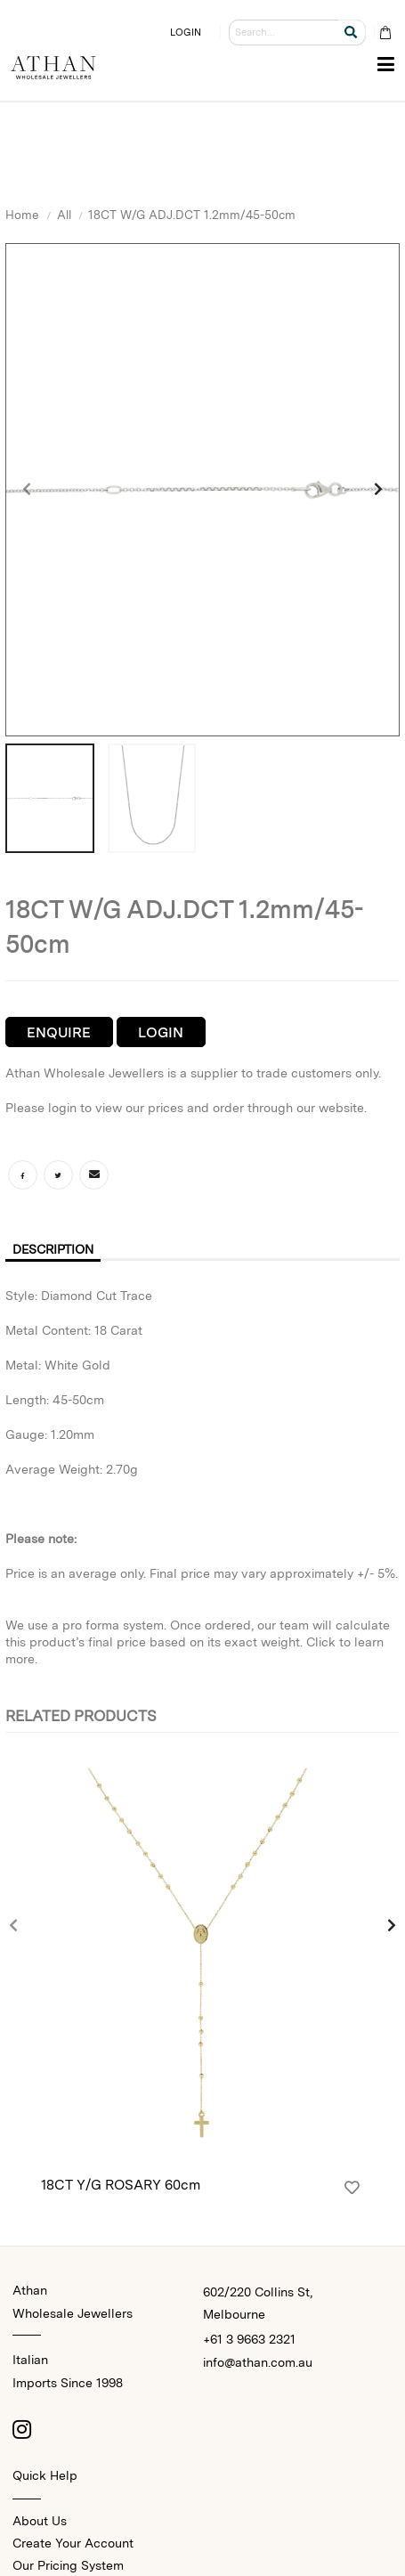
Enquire (59, 1032)
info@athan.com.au (257, 2362)
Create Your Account (73, 2543)
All (64, 214)
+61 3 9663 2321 (249, 2339)
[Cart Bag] (385, 32)
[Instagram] (21, 2429)
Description (52, 1249)
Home (22, 214)
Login (160, 1032)
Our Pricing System (68, 2565)
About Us (39, 2521)
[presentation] (27, 489)
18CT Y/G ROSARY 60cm (120, 2184)
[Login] (352, 2187)
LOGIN (186, 32)
